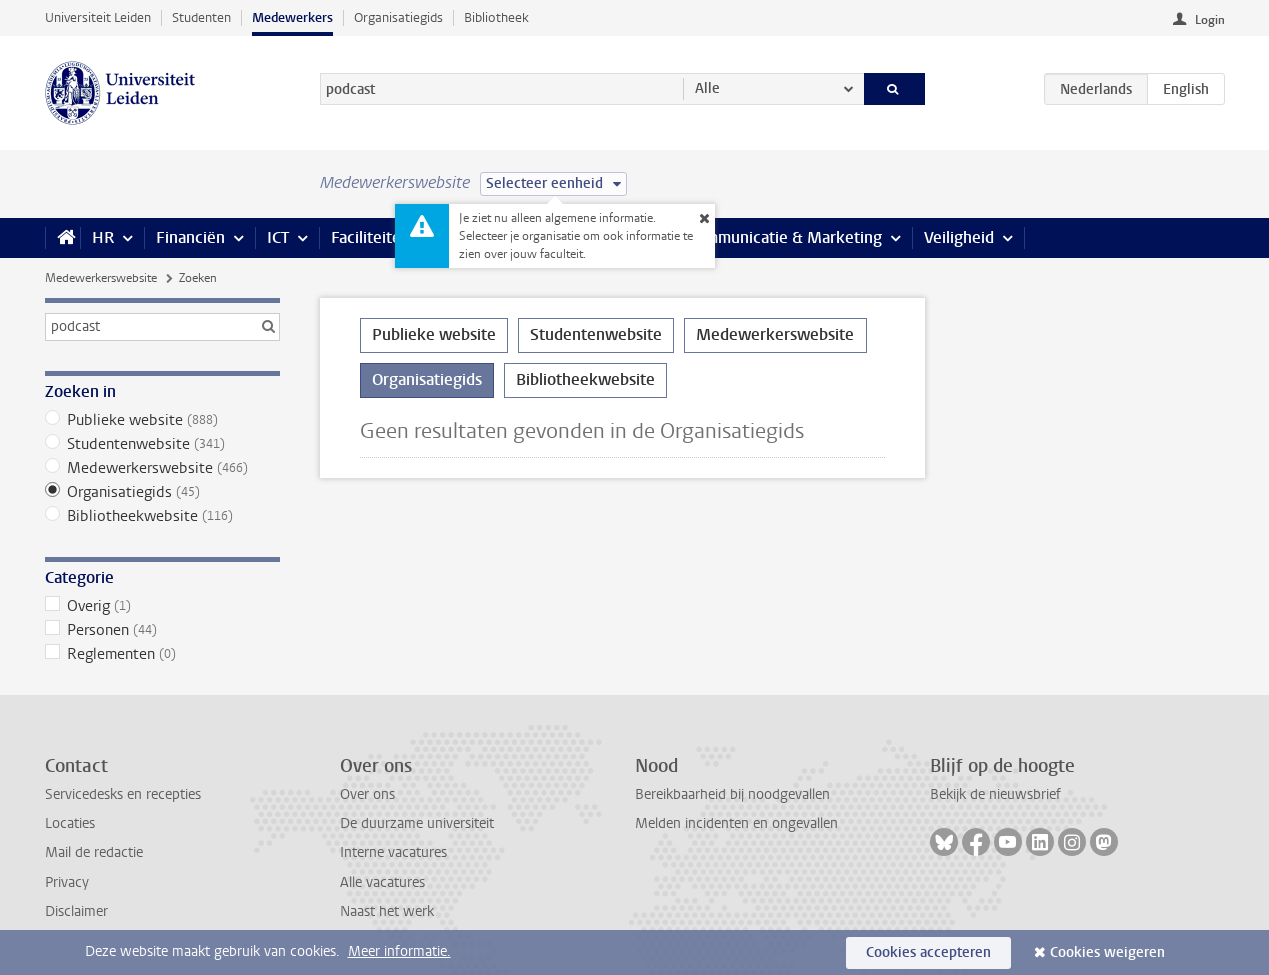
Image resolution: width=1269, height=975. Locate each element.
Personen (162, 630)
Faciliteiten (370, 237)
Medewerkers (292, 17)
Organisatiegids (398, 17)
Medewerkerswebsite (101, 278)
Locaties (70, 823)
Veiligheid (959, 237)
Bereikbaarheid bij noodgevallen (732, 794)
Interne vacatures (393, 852)
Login (1210, 20)
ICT (278, 237)
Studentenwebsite (162, 444)
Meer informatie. (399, 951)
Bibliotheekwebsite (162, 516)
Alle (707, 88)
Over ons (367, 794)
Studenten (201, 17)
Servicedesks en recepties (123, 794)
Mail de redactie (94, 852)
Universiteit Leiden (98, 17)
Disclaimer (76, 911)
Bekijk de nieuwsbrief (995, 794)
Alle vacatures (382, 882)
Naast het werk (387, 911)
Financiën (190, 237)
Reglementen (162, 654)
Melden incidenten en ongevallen (736, 823)
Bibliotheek (496, 17)
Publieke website (162, 420)
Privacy (67, 882)
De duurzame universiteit (417, 823)
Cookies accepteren (928, 952)
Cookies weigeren (1107, 952)
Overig (162, 606)
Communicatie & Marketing (784, 237)
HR (103, 237)
